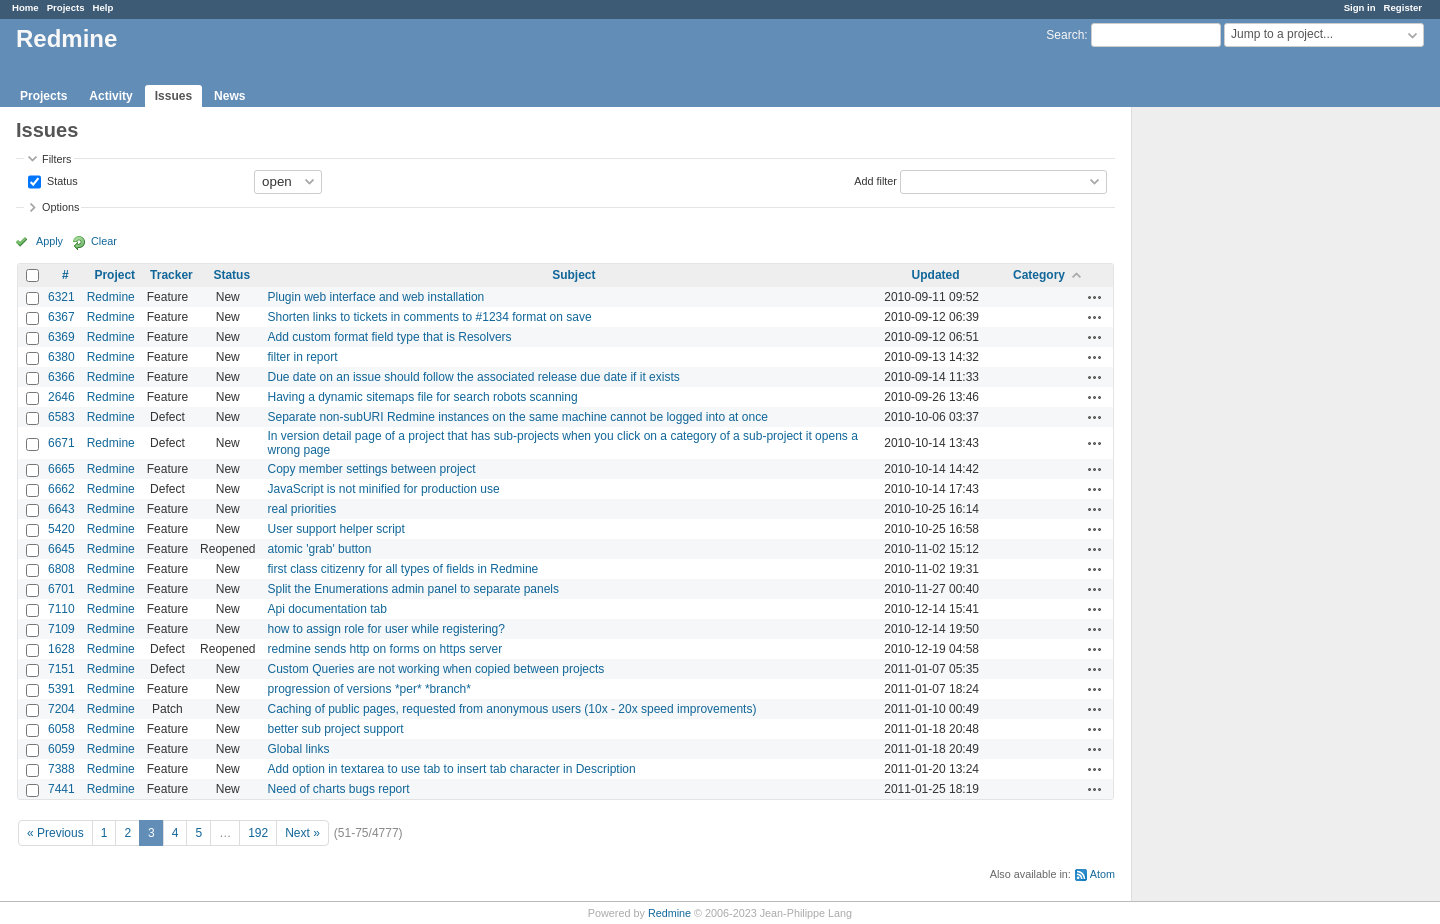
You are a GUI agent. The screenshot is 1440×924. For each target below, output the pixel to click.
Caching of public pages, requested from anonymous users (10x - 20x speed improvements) (511, 709)
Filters (56, 159)
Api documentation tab (326, 609)
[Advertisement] (1232, 421)
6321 (61, 297)
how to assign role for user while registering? (385, 629)
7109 (61, 629)
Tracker (171, 275)
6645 (61, 549)
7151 (61, 669)
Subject (573, 275)
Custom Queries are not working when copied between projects (435, 669)
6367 (61, 317)
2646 (61, 397)
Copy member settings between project (371, 469)
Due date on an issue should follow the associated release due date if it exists (473, 377)
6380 (61, 357)
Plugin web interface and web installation (375, 297)
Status (61, 180)
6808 (61, 569)
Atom (1102, 874)
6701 (61, 589)
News (229, 96)
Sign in (1360, 7)
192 (258, 833)
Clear (104, 241)
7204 (61, 709)
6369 (61, 337)
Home (25, 7)
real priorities (301, 509)
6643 (61, 509)
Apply (49, 241)
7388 (61, 769)
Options (60, 207)
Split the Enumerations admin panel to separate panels (413, 589)
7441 (61, 789)
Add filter (875, 180)
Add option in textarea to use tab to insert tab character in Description (451, 769)
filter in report (302, 357)
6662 (61, 489)
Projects (66, 7)
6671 (61, 443)
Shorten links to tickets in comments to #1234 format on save (429, 317)
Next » (302, 833)
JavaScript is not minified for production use (383, 489)
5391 (61, 689)
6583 (61, 417)
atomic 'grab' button (319, 549)
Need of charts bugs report (338, 789)
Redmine (111, 297)
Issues (173, 96)
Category (1039, 275)
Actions (1095, 297)
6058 (61, 729)
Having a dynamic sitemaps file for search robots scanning (422, 397)
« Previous (55, 833)
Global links (298, 749)
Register (1403, 7)
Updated (936, 275)
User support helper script (335, 529)
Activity (110, 96)
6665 (61, 469)
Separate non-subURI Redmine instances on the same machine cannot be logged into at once (517, 417)
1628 (61, 649)
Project (114, 275)
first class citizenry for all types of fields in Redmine (402, 569)
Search (1065, 35)
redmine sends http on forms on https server (384, 649)
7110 (61, 609)
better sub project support (335, 729)
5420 (61, 529)
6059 (61, 749)
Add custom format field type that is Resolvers (389, 337)
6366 (61, 377)
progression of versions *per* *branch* (368, 689)
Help (103, 7)
